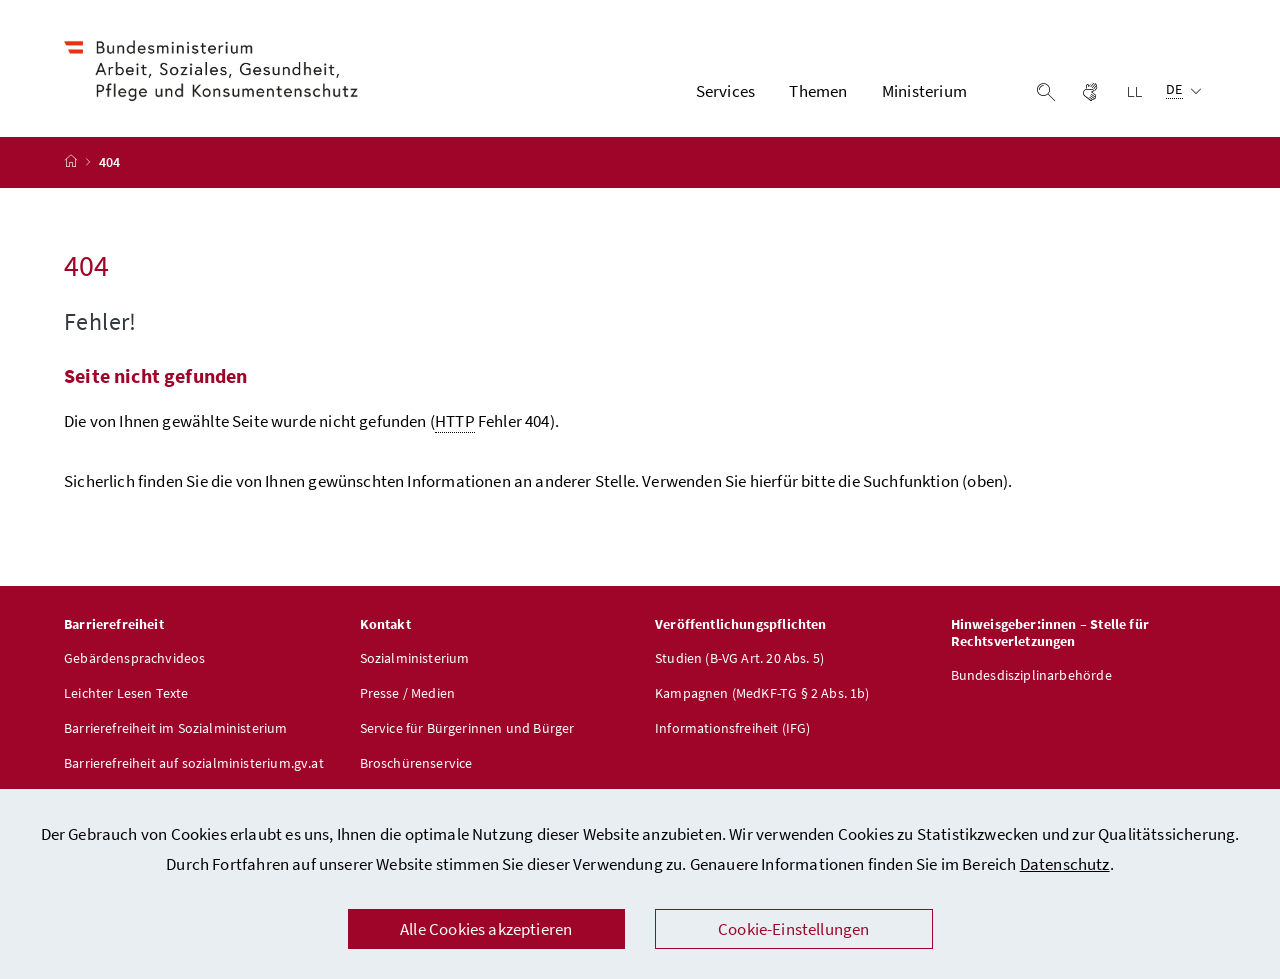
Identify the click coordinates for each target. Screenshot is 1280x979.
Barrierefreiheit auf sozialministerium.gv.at (194, 764)
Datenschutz (1065, 864)
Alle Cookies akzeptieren (486, 929)
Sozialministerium (415, 659)
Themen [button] (818, 91)
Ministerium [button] (924, 91)
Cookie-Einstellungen (794, 929)
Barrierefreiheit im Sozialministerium (176, 729)
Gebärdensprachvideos (135, 659)
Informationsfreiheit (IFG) (733, 729)
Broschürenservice (416, 764)
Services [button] (725, 91)
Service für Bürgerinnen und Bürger (467, 729)
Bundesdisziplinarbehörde (1031, 676)
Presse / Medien (408, 694)
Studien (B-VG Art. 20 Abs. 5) (739, 659)
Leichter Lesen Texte (126, 694)
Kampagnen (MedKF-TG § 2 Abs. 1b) (762, 694)
